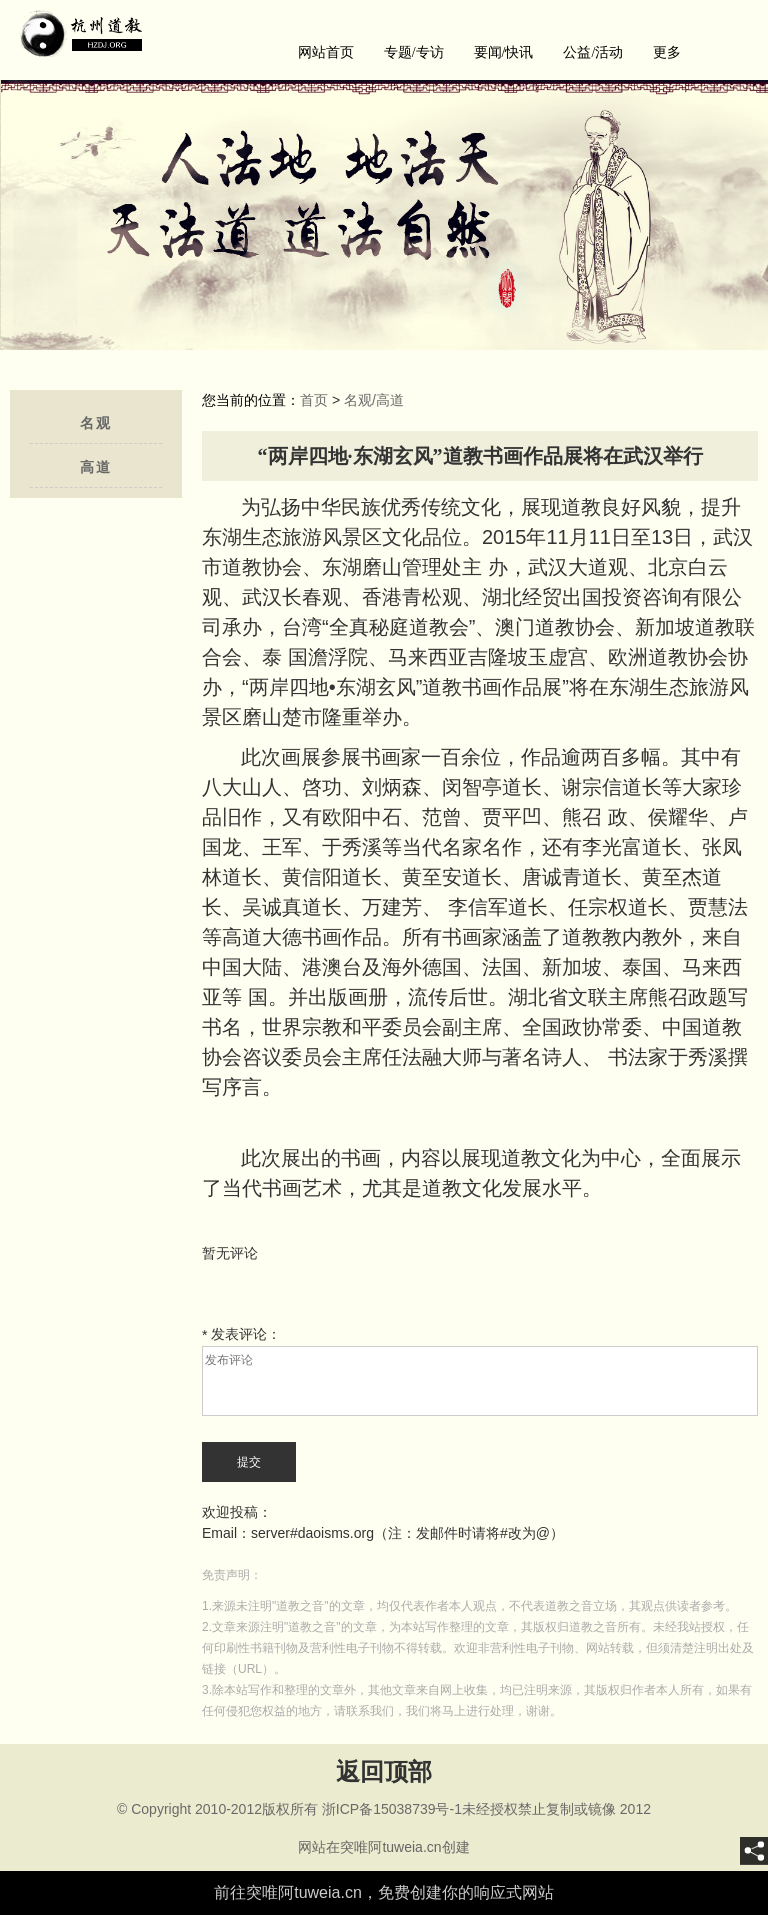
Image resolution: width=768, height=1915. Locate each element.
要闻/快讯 (504, 52)
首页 (314, 400)
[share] (754, 1851)
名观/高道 (374, 400)
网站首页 (326, 52)
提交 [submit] (249, 1462)
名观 (96, 423)
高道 (96, 467)
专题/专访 (414, 52)
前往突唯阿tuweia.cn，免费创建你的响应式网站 (384, 1892)
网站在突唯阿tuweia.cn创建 (383, 1847)
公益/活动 (593, 52)
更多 (667, 52)
